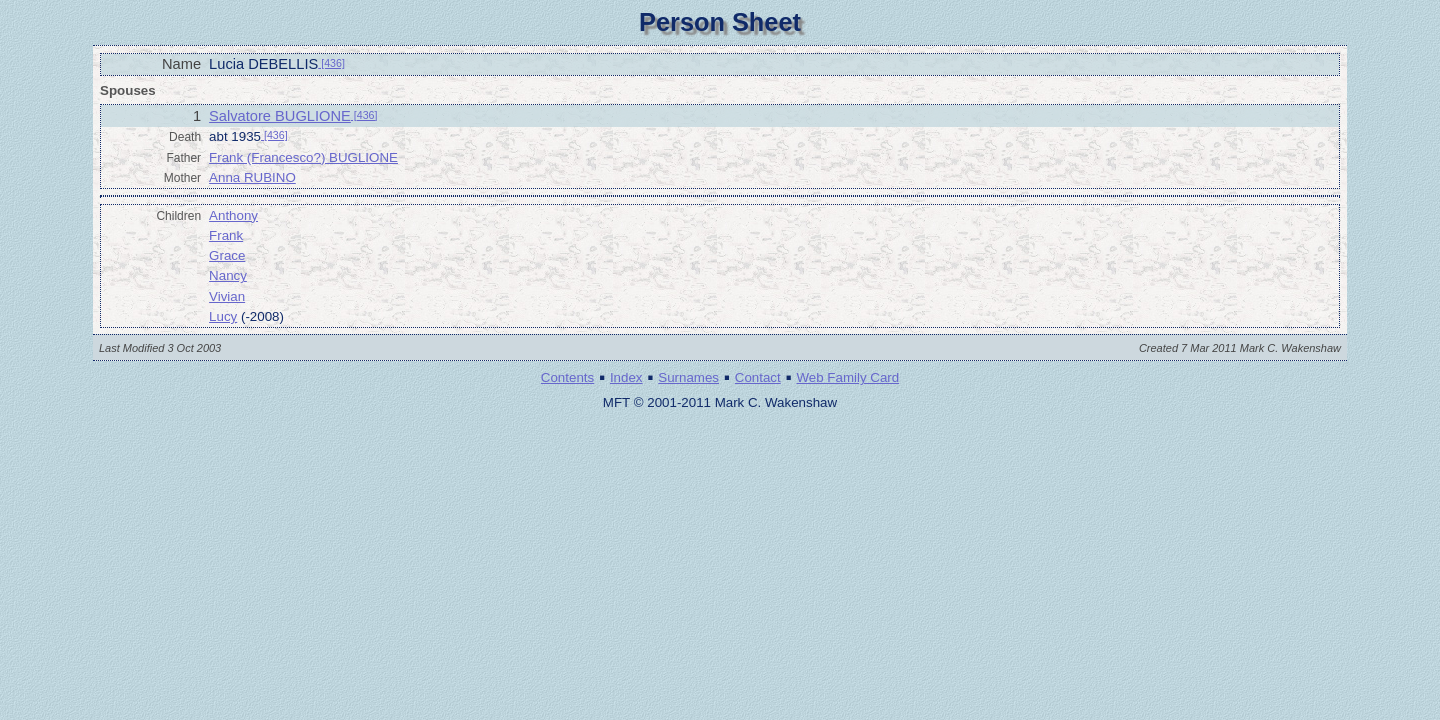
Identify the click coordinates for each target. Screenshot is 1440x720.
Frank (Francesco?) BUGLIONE (303, 157)
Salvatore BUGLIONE (280, 116)
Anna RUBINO (252, 177)
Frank (226, 235)
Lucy (223, 316)
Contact (758, 377)
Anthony (233, 215)
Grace (227, 255)
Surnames (688, 377)
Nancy (228, 275)
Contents (567, 377)
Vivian (227, 296)
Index (626, 377)
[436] (331, 63)
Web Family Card (847, 377)
